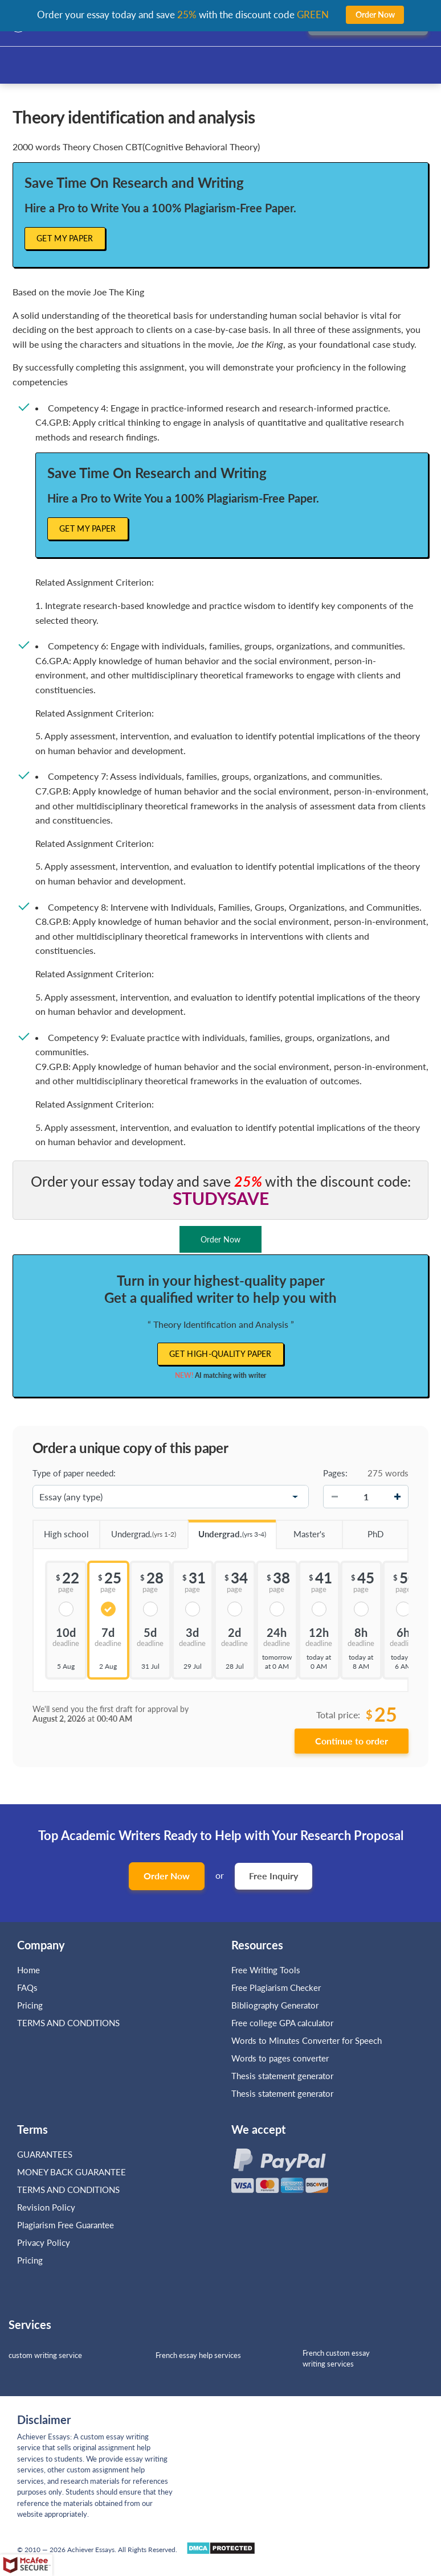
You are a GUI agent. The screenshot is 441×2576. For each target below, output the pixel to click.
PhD (362, 1530)
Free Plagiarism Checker (276, 1987)
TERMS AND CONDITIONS (69, 2023)
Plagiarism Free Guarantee (65, 2225)
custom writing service (45, 2355)
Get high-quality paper (220, 1354)
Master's (300, 1530)
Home (28, 1970)
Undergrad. (138, 1530)
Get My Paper (64, 238)
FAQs (27, 1987)
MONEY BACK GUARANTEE (71, 2172)
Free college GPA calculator (282, 2023)
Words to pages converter (280, 2058)
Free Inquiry (273, 1875)
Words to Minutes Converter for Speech (306, 2040)
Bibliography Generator (274, 2005)
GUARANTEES (44, 2154)
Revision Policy (46, 2207)
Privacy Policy (43, 2242)
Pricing (30, 2005)
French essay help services (198, 2355)
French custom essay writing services (336, 2358)
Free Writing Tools (265, 1970)
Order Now (167, 1875)
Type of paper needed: (74, 1473)
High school (60, 1530)
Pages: (335, 1473)
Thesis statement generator (282, 2076)
